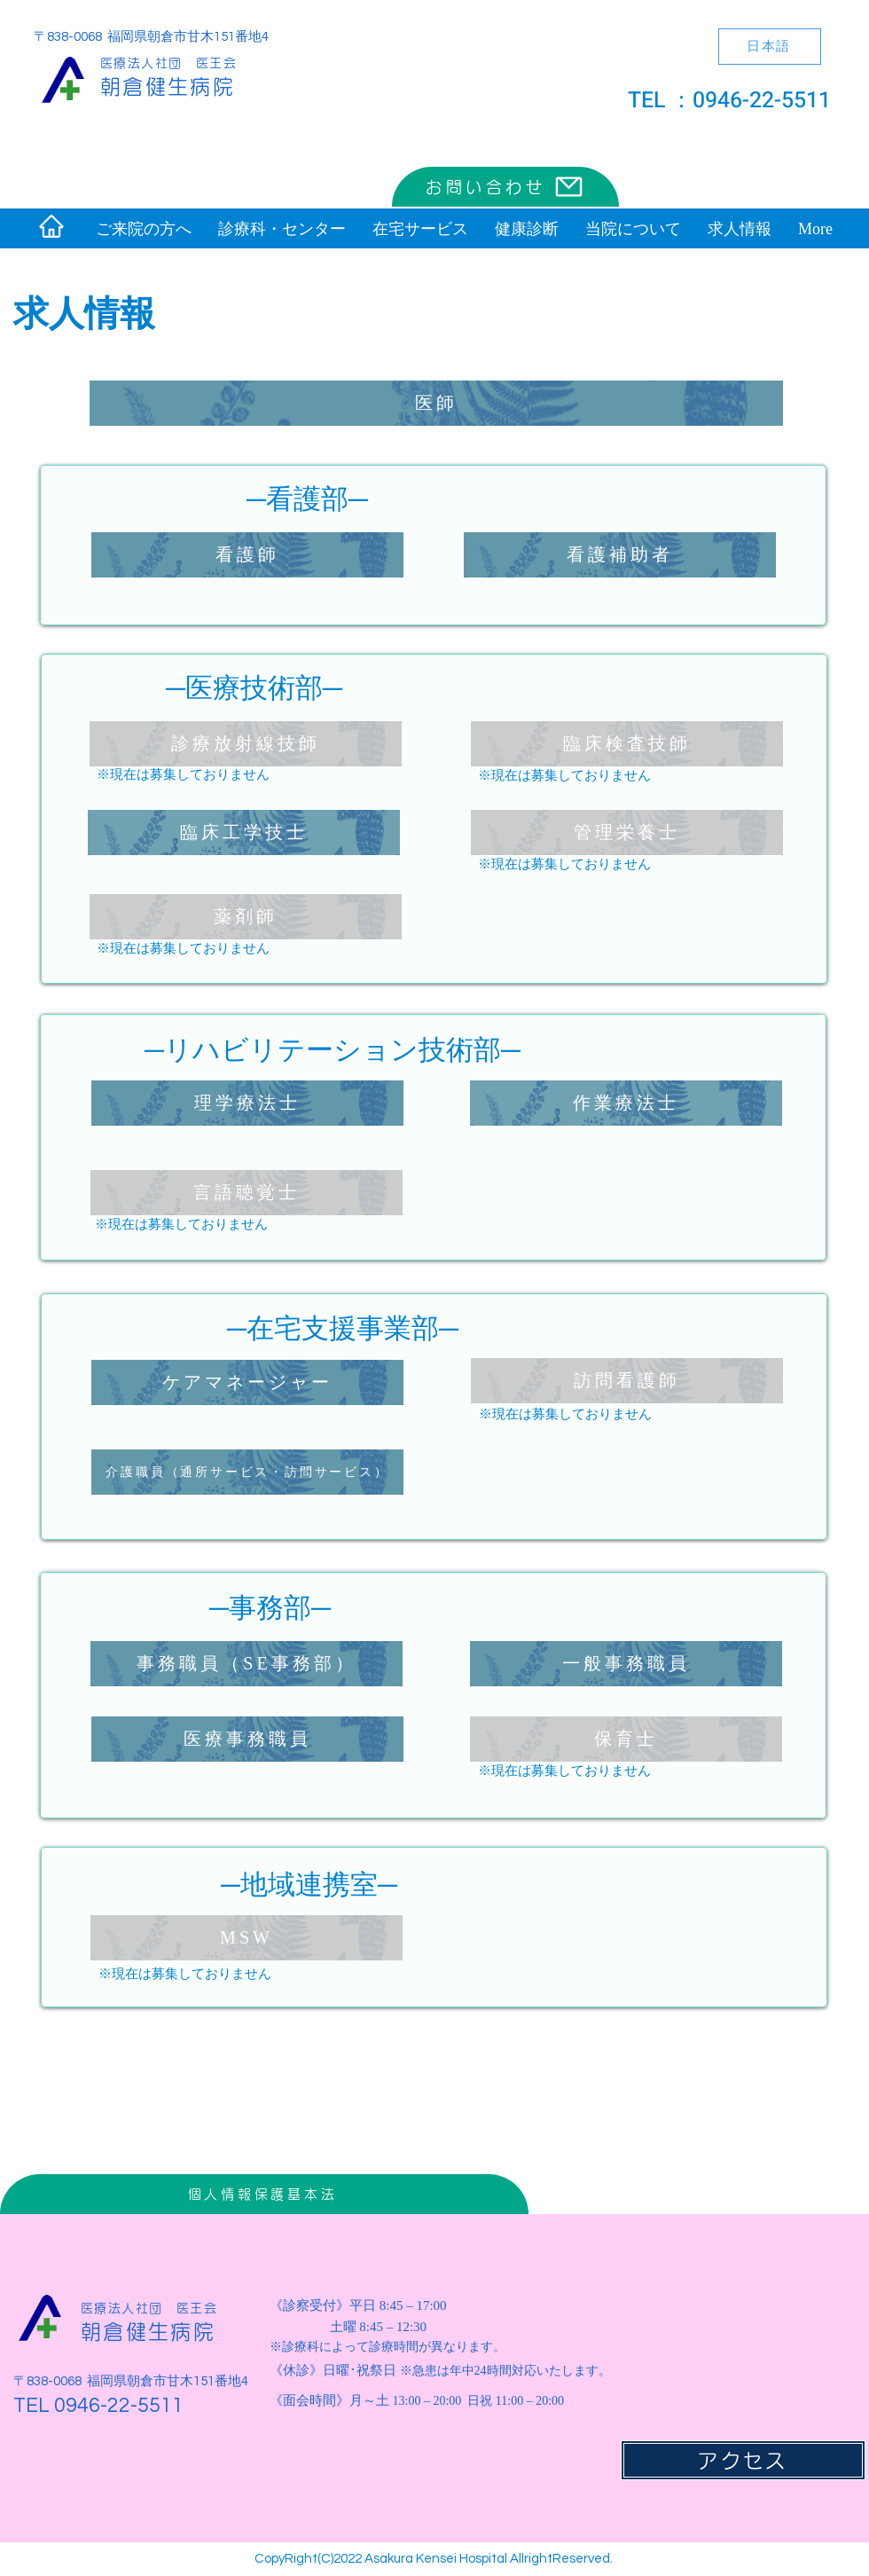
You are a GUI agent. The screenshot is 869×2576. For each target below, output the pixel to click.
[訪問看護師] (627, 1380)
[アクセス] (743, 2460)
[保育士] (626, 1739)
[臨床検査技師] (627, 743)
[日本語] (769, 46)
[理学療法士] (247, 1103)
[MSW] (246, 1937)
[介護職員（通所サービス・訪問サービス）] (247, 1472)
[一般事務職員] (626, 1663)
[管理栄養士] (627, 832)
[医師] (436, 403)
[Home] (51, 226)
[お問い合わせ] (505, 187)
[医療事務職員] (247, 1739)
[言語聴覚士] (246, 1192)
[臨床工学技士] (244, 832)
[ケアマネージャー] (247, 1382)
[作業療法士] (626, 1103)
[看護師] (247, 554)
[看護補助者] (620, 554)
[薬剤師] (246, 916)
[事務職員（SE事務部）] (246, 1663)
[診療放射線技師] (246, 743)
